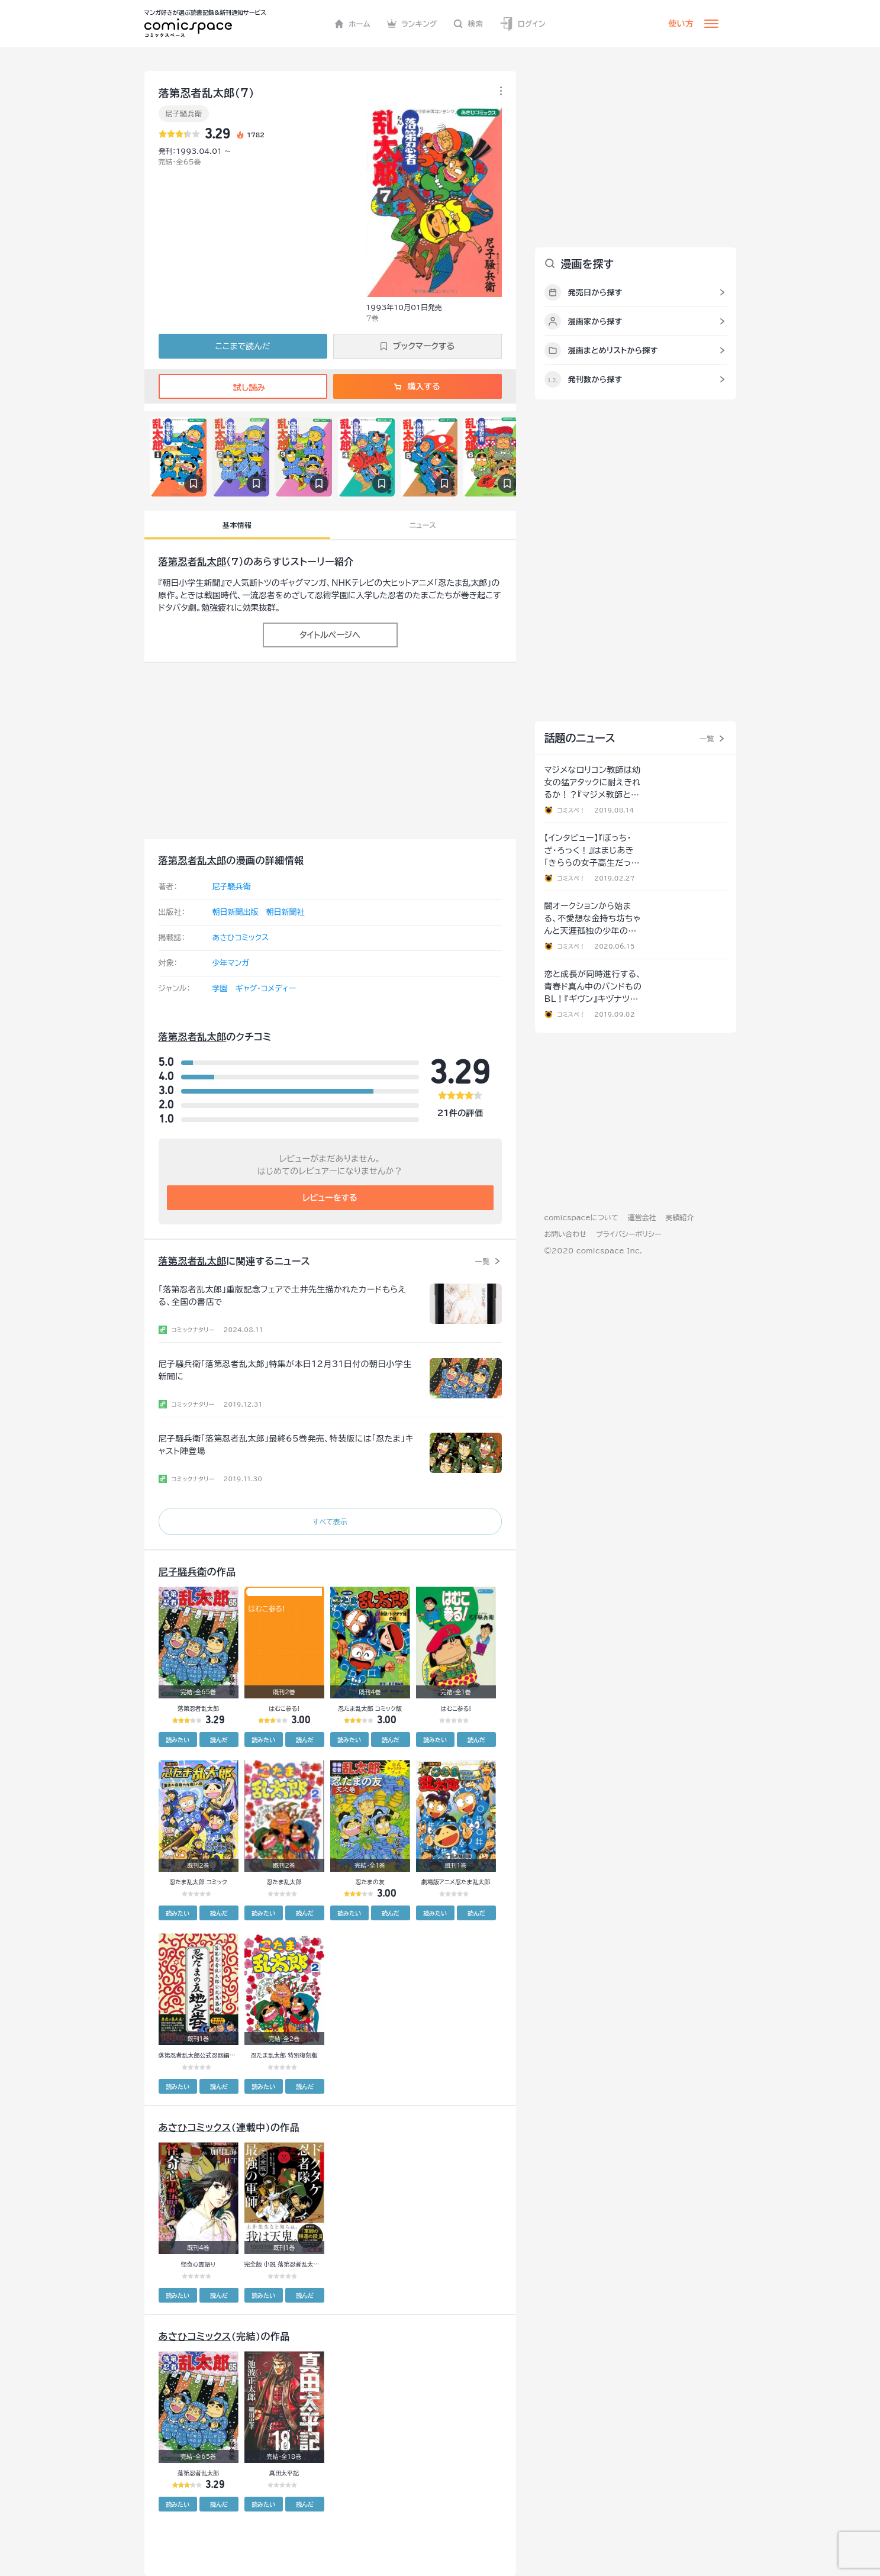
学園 (220, 988)
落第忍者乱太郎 (193, 561)
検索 (468, 23)
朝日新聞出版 (235, 912)
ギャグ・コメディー (266, 988)
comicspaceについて (581, 1217)
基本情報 (237, 524)
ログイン (522, 24)
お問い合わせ (565, 1233)
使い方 (681, 24)
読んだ (219, 1740)
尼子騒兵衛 (184, 113)
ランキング (412, 23)
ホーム (352, 23)
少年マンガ (231, 963)
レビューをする (329, 1198)
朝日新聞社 (285, 912)
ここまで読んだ (242, 346)
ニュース (423, 524)
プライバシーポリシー (629, 1233)
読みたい (177, 1740)
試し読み (242, 387)
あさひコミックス (240, 938)
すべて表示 (329, 1521)
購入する (417, 386)
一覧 (482, 1261)
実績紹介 (680, 1217)
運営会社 (642, 1217)
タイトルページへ (329, 635)
